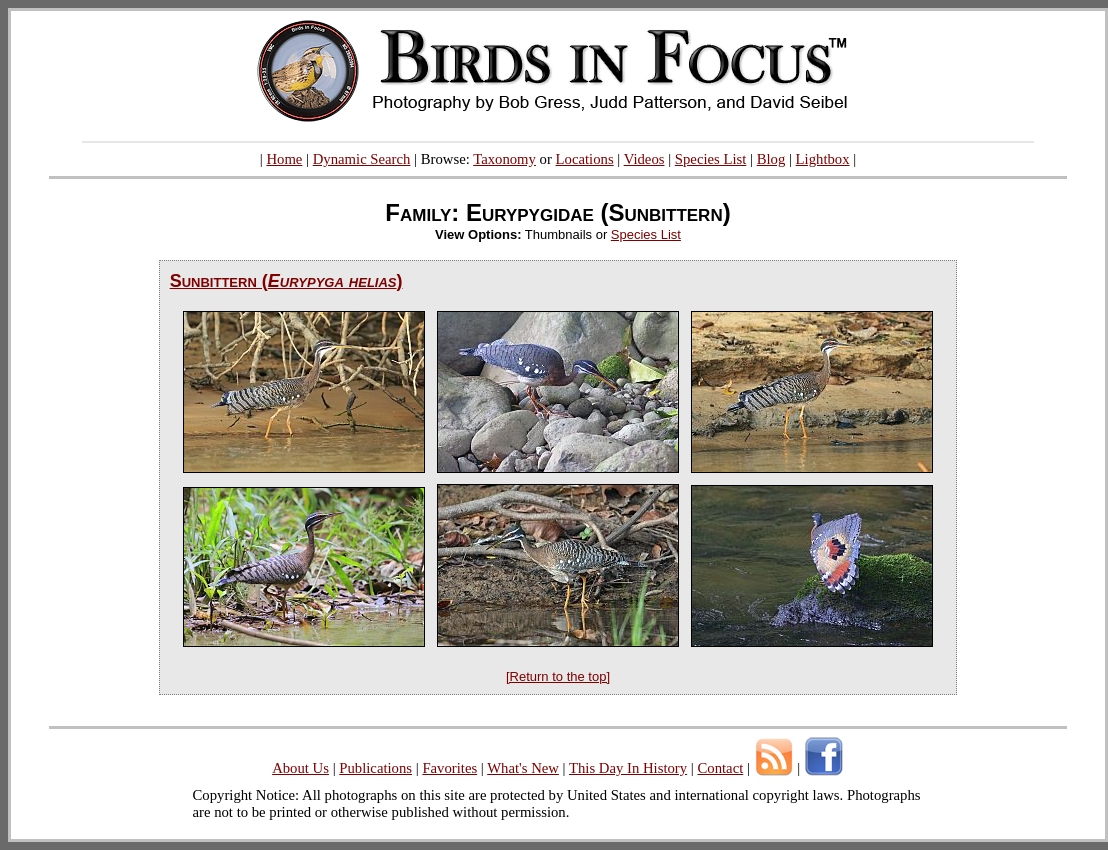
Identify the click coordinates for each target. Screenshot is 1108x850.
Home (284, 159)
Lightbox (823, 159)
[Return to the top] (558, 676)
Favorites (449, 768)
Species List (711, 159)
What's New (523, 768)
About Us (300, 768)
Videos (644, 159)
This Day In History (628, 768)
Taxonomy (504, 159)
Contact (720, 768)
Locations (585, 159)
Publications (375, 768)
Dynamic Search (362, 159)
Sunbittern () (286, 281)
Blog (771, 159)
